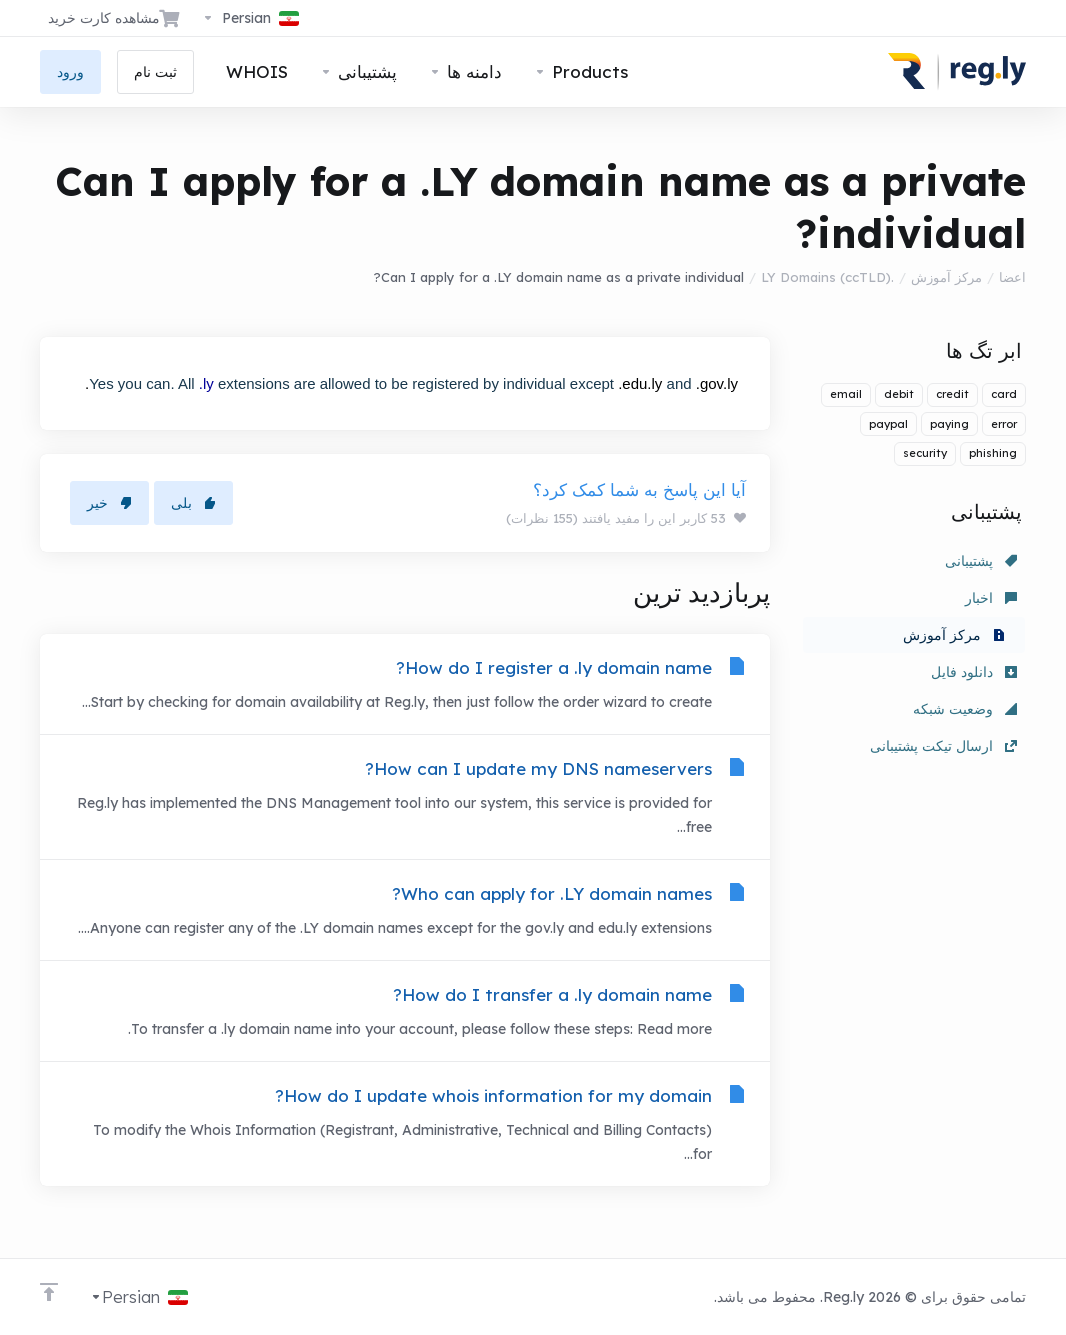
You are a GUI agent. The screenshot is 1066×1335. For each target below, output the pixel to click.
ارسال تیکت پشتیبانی (943, 746)
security (925, 453)
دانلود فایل (974, 672)
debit (899, 394)
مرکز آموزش (946, 277)
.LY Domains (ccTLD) (827, 277)
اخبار (991, 598)
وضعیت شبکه (965, 709)
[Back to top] (49, 1292)
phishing (993, 453)
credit (952, 394)
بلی (193, 503)
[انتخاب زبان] (250, 18)
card (1004, 394)
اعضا (1012, 277)
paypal (888, 424)
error (1004, 424)
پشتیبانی (981, 561)
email (846, 394)
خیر (109, 503)
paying (949, 424)
